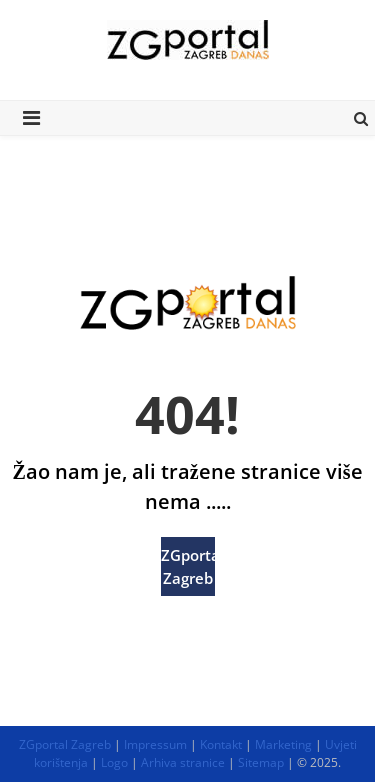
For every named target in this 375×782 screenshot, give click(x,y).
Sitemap (261, 762)
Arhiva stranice (183, 762)
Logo (114, 762)
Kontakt (221, 744)
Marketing (283, 744)
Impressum (155, 744)
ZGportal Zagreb (188, 566)
